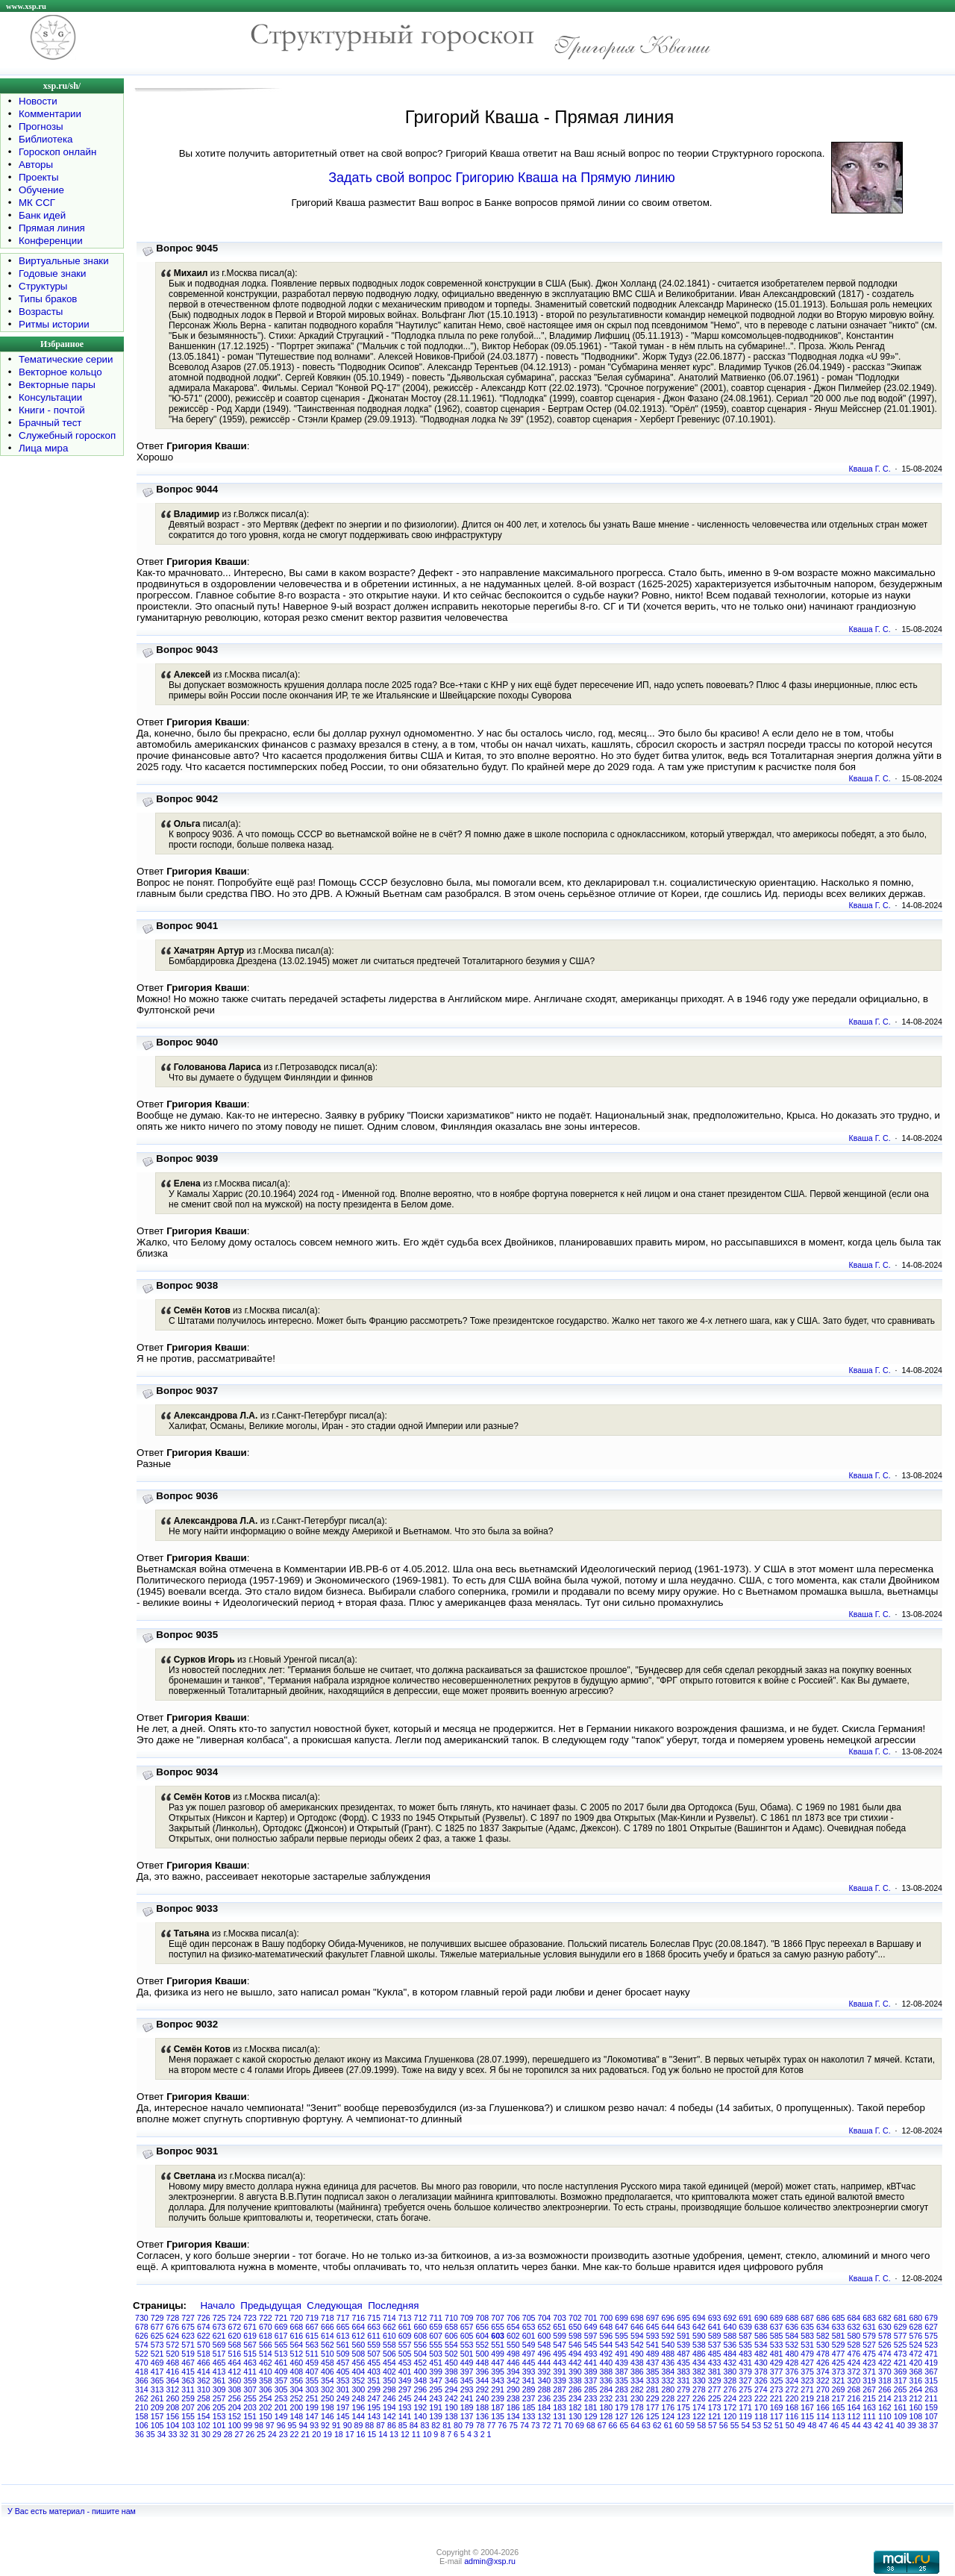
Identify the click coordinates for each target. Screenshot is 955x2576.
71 (557, 2425)
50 (790, 2425)
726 (203, 2317)
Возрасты (41, 311)
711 (435, 2317)
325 (776, 2380)
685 (838, 2317)
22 (294, 2434)
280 (668, 2389)
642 (699, 2326)
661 (405, 2326)
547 (559, 2344)
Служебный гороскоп (67, 435)
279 (683, 2389)
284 (606, 2389)
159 (931, 2407)
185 (529, 2407)
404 (359, 2371)
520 (173, 2353)
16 (361, 2434)
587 (745, 2335)
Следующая (335, 2305)
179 (621, 2407)
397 (467, 2371)
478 (823, 2353)
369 (900, 2371)
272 (792, 2389)
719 (312, 2317)
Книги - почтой (52, 410)
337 (591, 2380)
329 (714, 2380)
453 (405, 2362)
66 (613, 2425)
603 (497, 2335)
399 (435, 2371)
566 (265, 2344)
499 (497, 2353)
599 (559, 2335)
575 (931, 2335)
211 (931, 2398)
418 (141, 2371)
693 (714, 2317)
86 (391, 2425)
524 (916, 2344)
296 (421, 2389)
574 (141, 2344)
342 (513, 2380)
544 (606, 2344)
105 (157, 2425)
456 (359, 2362)
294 (451, 2389)
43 (867, 2425)
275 (745, 2389)
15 (371, 2434)
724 (235, 2317)
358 (265, 2380)
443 (559, 2362)
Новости (38, 101)
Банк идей (42, 215)
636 (792, 2326)
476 (854, 2353)
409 (281, 2371)
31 (194, 2434)
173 (714, 2407)
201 (281, 2407)
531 (807, 2344)
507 (374, 2353)
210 (141, 2407)
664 (359, 2326)
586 (761, 2335)
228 (668, 2398)
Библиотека (45, 139)
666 (327, 2326)
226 (699, 2398)
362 (203, 2380)
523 (931, 2344)
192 (421, 2407)
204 (235, 2407)
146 (327, 2416)
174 (699, 2407)
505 (405, 2353)
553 (467, 2344)
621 (219, 2335)
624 (173, 2335)
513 (281, 2353)
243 (435, 2398)
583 (807, 2335)
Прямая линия (52, 228)
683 (869, 2317)
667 (312, 2326)
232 (606, 2398)
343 (497, 2380)
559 (374, 2344)
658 (451, 2326)
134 (513, 2416)
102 (203, 2425)
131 (559, 2416)
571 (188, 2344)
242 (451, 2398)
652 (544, 2326)
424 (854, 2362)
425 (838, 2362)
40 (900, 2425)
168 (792, 2407)
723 (250, 2317)
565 (281, 2344)
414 (203, 2371)
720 (297, 2317)
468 (173, 2362)
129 (591, 2416)
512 (297, 2353)
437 (653, 2362)
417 (157, 2371)
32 (183, 2434)
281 (653, 2389)
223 (745, 2398)
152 (235, 2416)
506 (389, 2353)
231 (621, 2398)
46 (834, 2425)
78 (480, 2425)
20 (316, 2434)
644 (668, 2326)
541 (653, 2344)
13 (393, 2434)
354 (327, 2380)
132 (544, 2416)
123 (683, 2416)
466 (203, 2362)
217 (838, 2398)
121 (714, 2416)
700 (606, 2317)
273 (776, 2389)
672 (235, 2326)
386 (637, 2371)
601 (529, 2335)
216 (854, 2398)
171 (745, 2407)
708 (482, 2317)
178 (637, 2407)
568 (235, 2344)
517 (219, 2353)
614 (327, 2335)
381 (714, 2371)
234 (575, 2398)
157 (157, 2416)
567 (250, 2344)
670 (265, 2326)
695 (683, 2317)
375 (807, 2371)
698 (637, 2317)
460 (297, 2362)
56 (723, 2425)
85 (402, 2425)
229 (653, 2398)
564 (297, 2344)
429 (776, 2362)
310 (203, 2389)
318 (885, 2380)
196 (359, 2407)
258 (203, 2398)
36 (139, 2434)
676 (173, 2326)
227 (683, 2398)
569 (219, 2344)
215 (869, 2398)
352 (359, 2380)
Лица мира (43, 448)
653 (529, 2326)
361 (219, 2380)
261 (157, 2398)
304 (297, 2389)
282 (637, 2389)
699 (621, 2317)
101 (219, 2425)
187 (497, 2407)
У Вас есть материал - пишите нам (71, 2511)
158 (141, 2416)
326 (761, 2380)
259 (188, 2398)
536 (730, 2344)
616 (297, 2335)
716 (359, 2317)
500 (482, 2353)
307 (250, 2389)
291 (497, 2389)
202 (265, 2407)
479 (807, 2353)
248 (359, 2398)
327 (745, 2380)
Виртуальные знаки (64, 260)
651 (559, 2326)
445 (529, 2362)
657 (467, 2326)
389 (591, 2371)
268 (854, 2389)
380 (730, 2371)
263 (931, 2389)
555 (435, 2344)
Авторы (36, 164)
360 (235, 2380)
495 (559, 2353)
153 (219, 2416)
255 (250, 2398)
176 (668, 2407)
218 (823, 2398)
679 (931, 2317)
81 (446, 2425)
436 (668, 2362)
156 (173, 2416)
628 (916, 2326)
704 (544, 2317)
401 (405, 2371)
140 (421, 2416)
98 (258, 2425)
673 (219, 2326)
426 (823, 2362)
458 (327, 2362)
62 (657, 2425)
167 (807, 2407)
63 (646, 2425)
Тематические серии (66, 359)
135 (497, 2416)
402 (389, 2371)
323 (807, 2380)
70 (568, 2425)
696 (668, 2317)
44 (856, 2425)
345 (467, 2380)
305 (281, 2389)
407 (312, 2371)
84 (414, 2425)
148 (297, 2416)
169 (776, 2407)
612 (359, 2335)
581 (838, 2335)
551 (497, 2344)
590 (699, 2335)
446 (513, 2362)
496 (544, 2353)
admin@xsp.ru (490, 2561)
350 (389, 2380)
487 (683, 2353)
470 (141, 2362)
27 (238, 2434)
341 (529, 2380)
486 (699, 2353)
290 (513, 2389)
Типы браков (48, 298)
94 (302, 2425)
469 (157, 2362)
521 (157, 2353)
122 (699, 2416)
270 (823, 2389)
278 (699, 2389)
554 (451, 2344)
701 (591, 2317)
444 (544, 2362)
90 (347, 2425)
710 (451, 2317)
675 (188, 2326)
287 (559, 2389)
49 (801, 2425)
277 (714, 2389)
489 (653, 2353)
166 (823, 2407)
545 (591, 2344)
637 (776, 2326)
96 (281, 2425)
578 (885, 2335)
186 (513, 2407)
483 (745, 2353)
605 (467, 2335)
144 (359, 2416)
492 (606, 2353)
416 (173, 2371)
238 (513, 2398)
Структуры (43, 286)
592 (668, 2335)
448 (482, 2362)
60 (679, 2425)
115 (807, 2416)
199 (312, 2407)
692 (730, 2317)
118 (761, 2416)
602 (513, 2335)
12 (405, 2434)
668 (297, 2326)
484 (730, 2353)
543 (621, 2344)
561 (343, 2344)
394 (513, 2371)
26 (249, 2434)
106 (141, 2425)
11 (416, 2434)
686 (823, 2317)
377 (776, 2371)
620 (235, 2335)
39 (911, 2425)
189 (467, 2407)
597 (591, 2335)
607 (435, 2335)
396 (482, 2371)
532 (792, 2344)
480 (792, 2353)
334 (637, 2380)
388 (606, 2371)
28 (228, 2434)
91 (336, 2425)
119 (745, 2416)
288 (544, 2389)
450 (451, 2362)
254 (265, 2398)
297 (405, 2389)
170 (761, 2407)
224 (730, 2398)
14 (382, 2434)
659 (435, 2326)
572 (173, 2344)
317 (900, 2380)
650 (575, 2326)
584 (792, 2335)
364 (173, 2380)
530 (823, 2344)
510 (327, 2353)
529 (838, 2344)
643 (683, 2326)
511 (312, 2353)
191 (435, 2407)
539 (683, 2344)
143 (374, 2416)
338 (575, 2380)
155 (188, 2416)
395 (497, 2371)
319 (869, 2380)
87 (380, 2425)
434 (699, 2362)
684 (854, 2317)
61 (668, 2425)
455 (374, 2362)
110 (885, 2416)
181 (591, 2407)
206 (203, 2407)
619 (250, 2335)
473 (900, 2353)
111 (869, 2416)
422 (885, 2362)
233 (591, 2398)
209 (157, 2407)
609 (405, 2335)
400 (421, 2371)
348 (421, 2380)
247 (374, 2398)
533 (776, 2344)
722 (265, 2317)
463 (250, 2362)
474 (885, 2353)
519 (188, 2353)
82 (435, 2425)
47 (822, 2425)
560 (359, 2344)
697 (653, 2317)
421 (900, 2362)
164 (854, 2407)
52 (767, 2425)
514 (265, 2353)
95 (292, 2425)
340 (544, 2380)
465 (219, 2362)
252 (297, 2398)
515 (250, 2353)
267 (869, 2389)
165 (838, 2407)
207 (188, 2407)
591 (683, 2335)
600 (544, 2335)
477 (838, 2353)
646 (637, 2326)
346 (451, 2380)
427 (807, 2362)
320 (854, 2380)
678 (141, 2326)
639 (745, 2326)
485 (714, 2353)
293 (467, 2389)
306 (265, 2389)
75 (513, 2425)
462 (265, 2362)
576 (916, 2335)
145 (343, 2416)
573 (157, 2344)
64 (634, 2425)
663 (374, 2326)
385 (653, 2371)
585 (776, 2335)
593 (653, 2335)
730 (141, 2317)
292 (482, 2389)
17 (349, 2434)
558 (389, 2344)
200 (297, 2407)
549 (529, 2344)
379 (745, 2371)
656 (482, 2326)
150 (265, 2416)
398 (451, 2371)
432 (730, 2362)
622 (203, 2335)
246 (389, 2398)
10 (427, 2434)
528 (854, 2344)
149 (281, 2416)
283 (621, 2389)
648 (606, 2326)
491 (621, 2353)
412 (235, 2371)
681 (900, 2317)
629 (900, 2326)
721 (281, 2317)
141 (405, 2416)
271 (807, 2389)
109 (900, 2416)
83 (425, 2425)
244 (421, 2398)
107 (931, 2416)
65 (623, 2425)
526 (885, 2344)
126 (637, 2416)
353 (343, 2380)
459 (312, 2362)
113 (838, 2416)
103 (188, 2425)
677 (157, 2326)
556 (421, 2344)
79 (469, 2425)
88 (369, 2425)
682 (885, 2317)
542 (637, 2344)
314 (141, 2389)
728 (173, 2317)
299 (374, 2389)
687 (807, 2317)
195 (374, 2407)
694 (699, 2317)
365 (157, 2380)
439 (621, 2362)
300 (359, 2389)
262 (141, 2398)
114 (823, 2416)
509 (343, 2353)
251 (312, 2398)
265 (900, 2389)
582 (823, 2335)
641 (714, 2326)
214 (885, 2398)
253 (281, 2398)
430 (761, 2362)
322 (823, 2380)
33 (172, 2434)
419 (931, 2362)
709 (467, 2317)
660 (421, 2326)
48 (811, 2425)
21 (305, 2434)
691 (745, 2317)
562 (327, 2344)
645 (653, 2326)
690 (761, 2317)
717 (343, 2317)
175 (683, 2407)
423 (869, 2362)
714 (389, 2317)
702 (575, 2317)
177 (653, 2407)
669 (281, 2326)
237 (529, 2398)
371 (869, 2371)
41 (889, 2425)
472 (916, 2353)
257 (219, 2398)
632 (854, 2326)
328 (730, 2380)
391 (559, 2371)
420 (916, 2362)
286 (575, 2389)
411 (250, 2371)
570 (203, 2344)
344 (482, 2380)
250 (327, 2398)
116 (792, 2416)
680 (916, 2317)
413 (219, 2371)
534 (761, 2344)
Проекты (38, 177)
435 (683, 2362)
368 (916, 2371)
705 (529, 2317)
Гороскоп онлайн (57, 151)
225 (714, 2398)
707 (497, 2317)
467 (188, 2362)
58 (701, 2425)
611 (374, 2335)
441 (591, 2362)
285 (591, 2389)
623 (188, 2335)
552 (482, 2344)
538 (699, 2344)
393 (529, 2371)
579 (869, 2335)
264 (916, 2389)
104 (173, 2425)
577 (900, 2335)
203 (250, 2407)
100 (235, 2425)
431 (745, 2362)
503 (435, 2353)
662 (389, 2326)
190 (451, 2407)
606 (451, 2335)
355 (312, 2380)
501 (467, 2353)
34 (161, 2434)
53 (756, 2425)
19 (327, 2434)
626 (141, 2335)
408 (297, 2371)
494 (575, 2353)
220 (792, 2398)
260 (173, 2398)
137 (467, 2416)
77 (490, 2425)
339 (559, 2380)
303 (312, 2389)
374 (823, 2371)
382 (699, 2371)
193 (405, 2407)
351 (374, 2380)
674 (203, 2326)
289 (529, 2389)
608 (421, 2335)
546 (575, 2344)
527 (869, 2344)
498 (513, 2353)
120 (730, 2416)
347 (435, 2380)
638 (761, 2326)
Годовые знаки (53, 273)
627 (931, 2326)
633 (838, 2326)
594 (637, 2335)
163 (869, 2407)
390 (575, 2371)
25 (261, 2434)
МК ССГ (37, 202)
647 (621, 2326)
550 (513, 2344)
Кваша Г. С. (870, 468)
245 (405, 2398)
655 (497, 2326)
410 (265, 2371)
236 (544, 2398)
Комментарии (50, 113)
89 (358, 2425)
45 (845, 2425)
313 (157, 2389)
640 (730, 2326)
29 (217, 2434)
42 (878, 2425)
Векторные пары (57, 384)
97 (270, 2425)
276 (730, 2389)
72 (546, 2425)
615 (312, 2335)
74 (524, 2425)
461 (281, 2362)
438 (637, 2362)
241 (467, 2398)
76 (502, 2425)
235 (559, 2398)
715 (374, 2317)
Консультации (50, 397)
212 (916, 2398)
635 (807, 2326)
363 (188, 2380)
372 (854, 2371)
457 (343, 2362)
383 (683, 2371)
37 (934, 2425)
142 (389, 2416)
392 (544, 2371)
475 (869, 2353)
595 (621, 2335)
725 (219, 2317)
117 (776, 2416)
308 (235, 2389)
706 (513, 2317)
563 (312, 2344)
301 (343, 2389)
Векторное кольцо (60, 372)
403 (374, 2371)
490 (637, 2353)
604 (482, 2335)
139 (435, 2416)
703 (559, 2317)
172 (730, 2407)
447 (497, 2362)
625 (157, 2335)
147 (312, 2416)
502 (451, 2353)
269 (838, 2389)
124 (668, 2416)
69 (579, 2425)
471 (931, 2353)
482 (761, 2353)
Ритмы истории (54, 324)
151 (250, 2416)
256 (235, 2398)
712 (421, 2317)
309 (219, 2389)
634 (823, 2326)
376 (792, 2371)
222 (761, 2398)
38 (922, 2425)
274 (761, 2389)
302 (327, 2389)
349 (405, 2380)
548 (544, 2344)
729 (157, 2317)
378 (761, 2371)
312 (173, 2389)
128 (606, 2416)
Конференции (51, 240)
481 (776, 2353)
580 (854, 2335)
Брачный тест (50, 422)
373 (838, 2371)
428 (792, 2362)
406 (327, 2371)
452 (421, 2362)
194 (389, 2407)
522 (141, 2353)
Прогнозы (41, 126)
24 (272, 2434)
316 (916, 2380)
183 (559, 2407)
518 (203, 2353)
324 (792, 2380)
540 (668, 2344)
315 (931, 2380)
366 (141, 2380)
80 (458, 2425)
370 (885, 2371)
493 (591, 2353)
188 (482, 2407)
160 (916, 2407)
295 (435, 2389)
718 (327, 2317)
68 (590, 2425)
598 (575, 2335)
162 (885, 2407)
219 (807, 2398)
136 (482, 2416)
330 (699, 2380)
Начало (217, 2305)
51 (778, 2425)
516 (235, 2353)
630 (885, 2326)
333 (653, 2380)
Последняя (393, 2305)
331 (683, 2380)
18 (338, 2434)
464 (235, 2362)
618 (265, 2335)
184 (544, 2407)
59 (690, 2425)
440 (606, 2362)
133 (529, 2416)
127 (621, 2416)
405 (343, 2371)
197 (343, 2407)
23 (283, 2434)
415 (188, 2371)
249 (343, 2398)
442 (575, 2362)
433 (714, 2362)
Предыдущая (270, 2305)
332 (668, 2380)
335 (621, 2380)
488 (668, 2353)
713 (405, 2317)
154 (203, 2416)
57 (712, 2425)
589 (714, 2335)
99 (247, 2425)
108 (916, 2416)
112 (854, 2416)
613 (343, 2335)
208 (173, 2407)
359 (250, 2380)
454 (389, 2362)
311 (188, 2389)
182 (575, 2407)
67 (602, 2425)
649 (591, 2326)
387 (621, 2371)
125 (653, 2416)
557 (405, 2344)
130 (575, 2416)
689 (776, 2317)
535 (745, 2344)
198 (327, 2407)
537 (714, 2344)
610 (389, 2335)
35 (150, 2434)
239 (497, 2398)
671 (250, 2326)
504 (421, 2353)
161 (900, 2407)
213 (900, 2398)
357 (281, 2380)
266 (885, 2389)
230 (637, 2398)
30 (205, 2434)
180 (606, 2407)
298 (389, 2389)
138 (451, 2416)
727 (188, 2317)
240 (482, 2398)
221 (776, 2398)
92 (325, 2425)
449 (467, 2362)
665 (343, 2326)
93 (314, 2425)
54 (746, 2425)
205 (219, 2407)
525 (900, 2344)
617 (281, 2335)
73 (535, 2425)
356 (297, 2380)
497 (529, 2353)
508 (359, 2353)
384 (668, 2371)
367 (931, 2371)
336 (606, 2380)
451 (435, 2362)
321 (838, 2380)
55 (734, 2425)
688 (792, 2317)
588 (730, 2335)
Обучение (41, 190)
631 (869, 2326)
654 (513, 2326)
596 (606, 2335)
